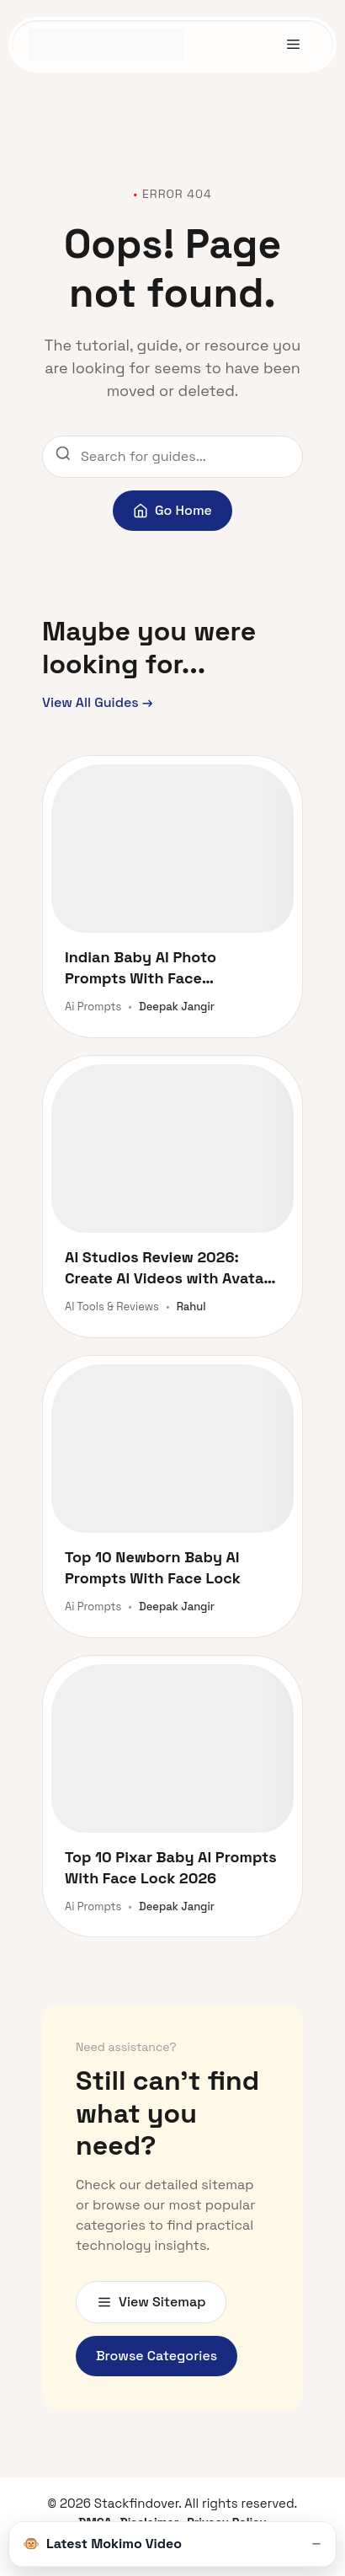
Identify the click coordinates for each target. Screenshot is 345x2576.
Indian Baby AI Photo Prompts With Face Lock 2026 (140, 967)
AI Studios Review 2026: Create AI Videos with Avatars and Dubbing (171, 1267)
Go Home (172, 510)
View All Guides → (97, 702)
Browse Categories (156, 2355)
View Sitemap (151, 2302)
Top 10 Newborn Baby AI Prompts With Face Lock (153, 1567)
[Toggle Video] (316, 2544)
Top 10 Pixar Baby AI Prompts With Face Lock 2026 (171, 1867)
